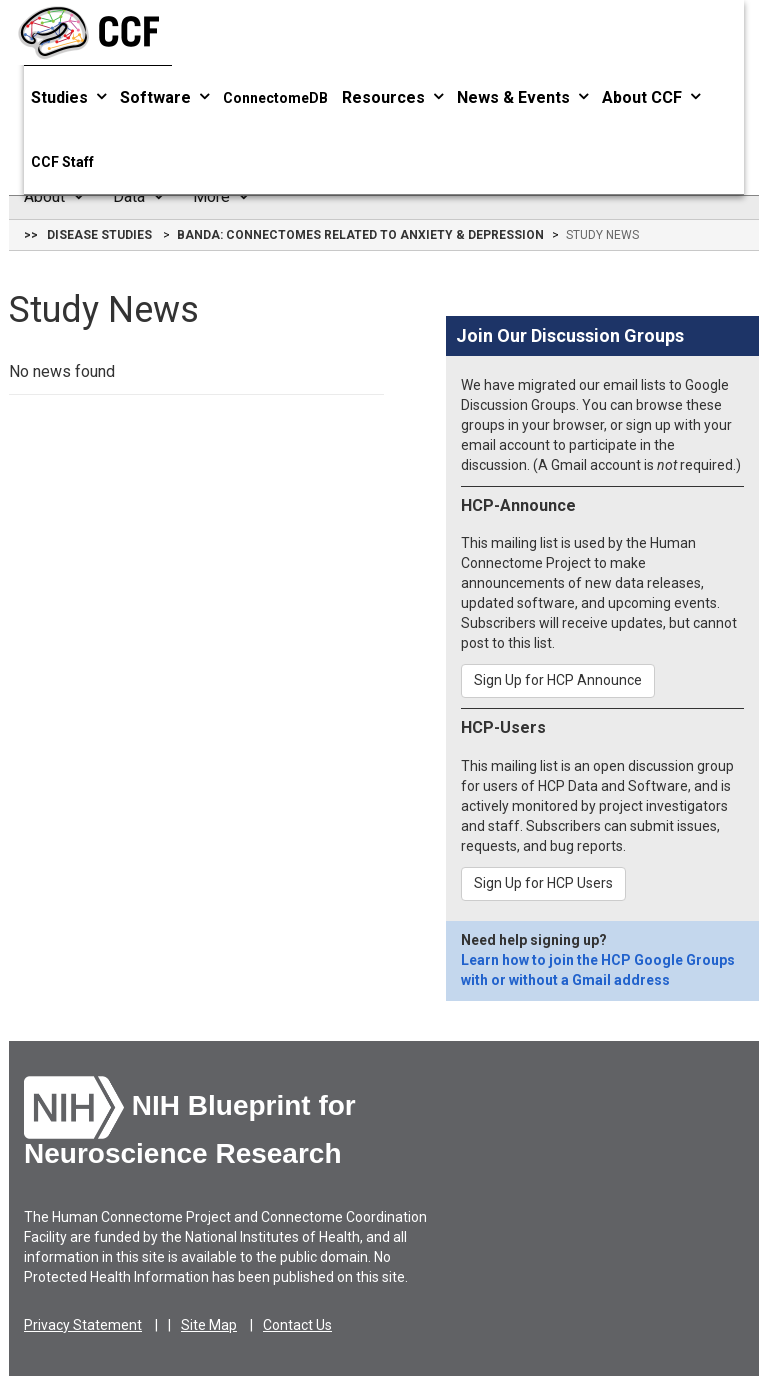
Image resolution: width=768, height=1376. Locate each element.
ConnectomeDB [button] (275, 98)
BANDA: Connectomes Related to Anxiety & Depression (360, 235)
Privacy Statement (83, 1325)
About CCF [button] (651, 97)
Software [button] (164, 97)
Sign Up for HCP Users (543, 883)
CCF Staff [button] (62, 162)
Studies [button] (68, 97)
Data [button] (138, 196)
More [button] (220, 196)
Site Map (209, 1325)
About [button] (53, 196)
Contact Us (297, 1325)
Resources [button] (392, 97)
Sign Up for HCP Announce (558, 680)
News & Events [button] (522, 97)
